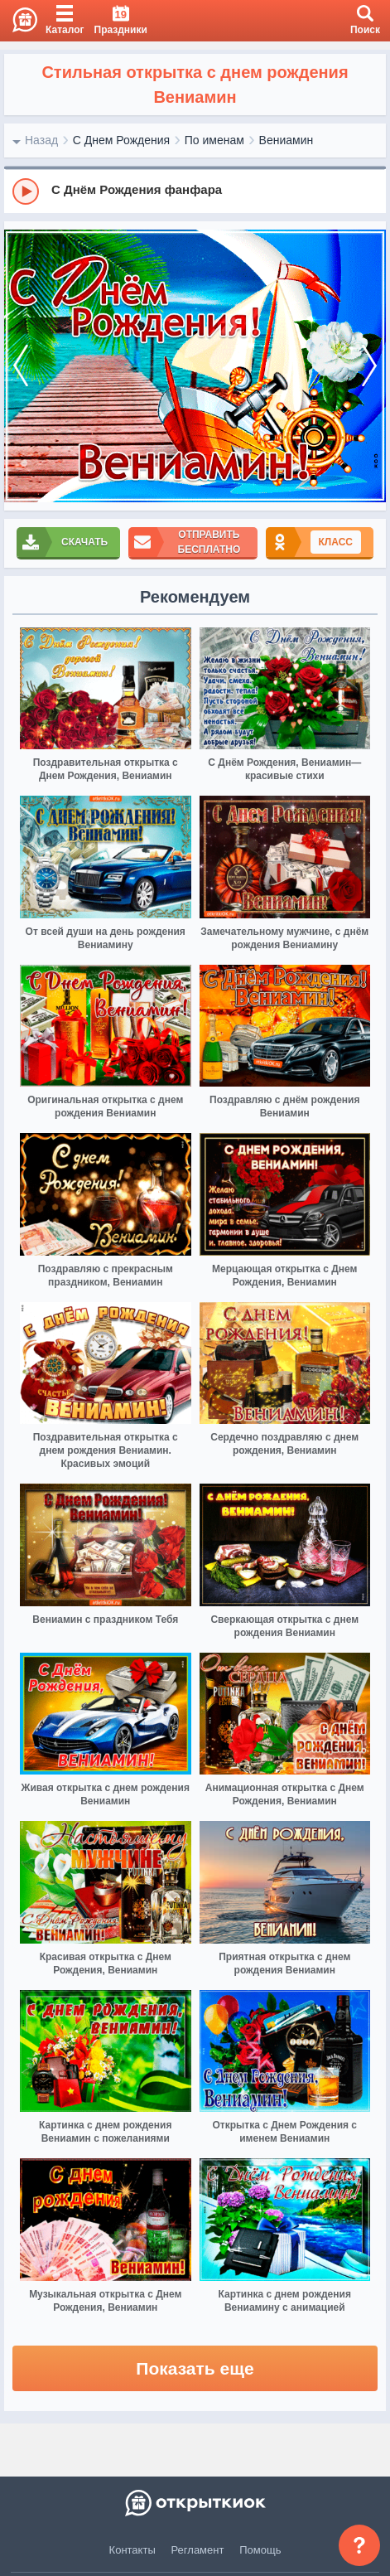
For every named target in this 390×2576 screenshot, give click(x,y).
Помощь (260, 2550)
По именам (214, 140)
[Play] (25, 191)
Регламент (197, 2550)
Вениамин (286, 140)
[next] (369, 366)
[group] (195, 190)
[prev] (20, 366)
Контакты (132, 2550)
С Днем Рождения (121, 140)
